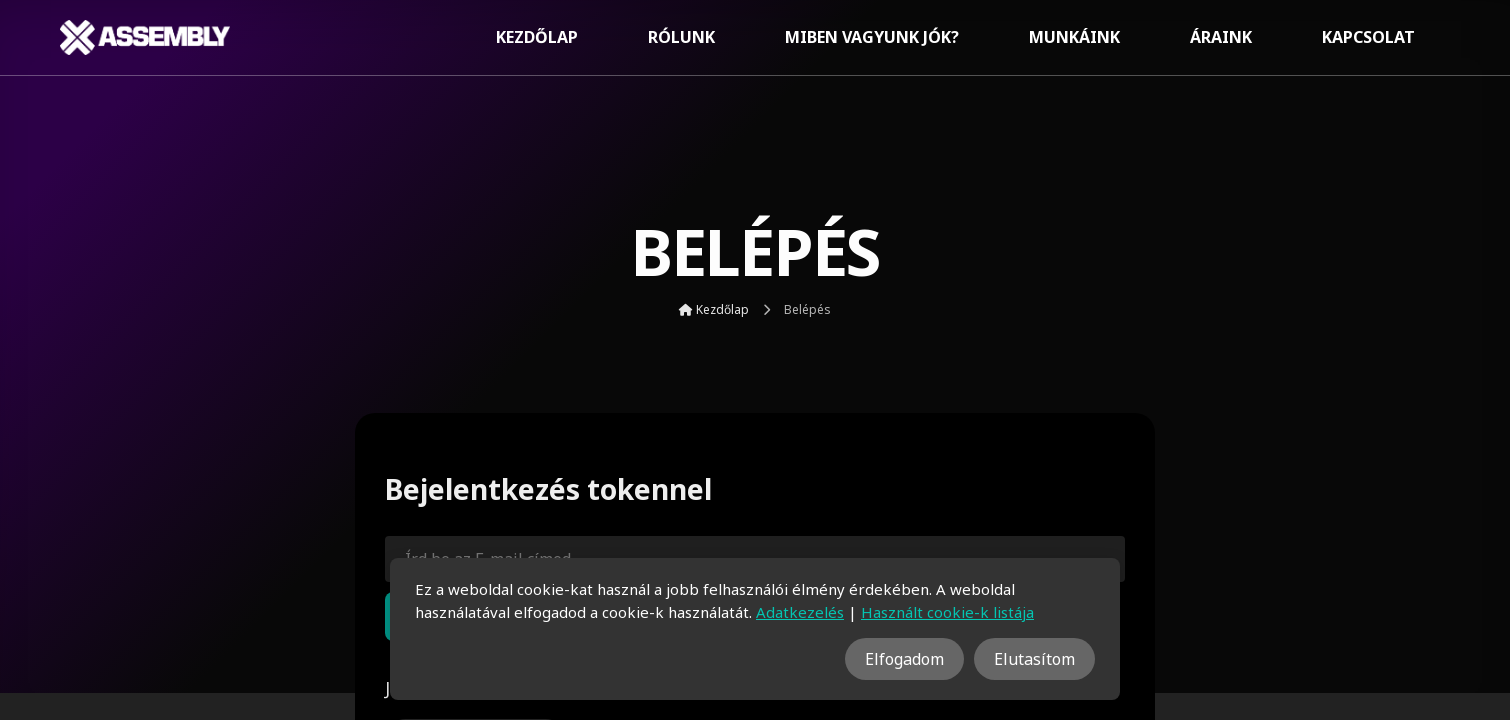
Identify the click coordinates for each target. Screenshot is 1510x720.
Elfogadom (904, 659)
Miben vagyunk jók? (872, 37)
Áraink (1221, 37)
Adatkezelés (800, 612)
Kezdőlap (537, 37)
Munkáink (1074, 37)
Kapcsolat (1368, 37)
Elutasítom (1034, 659)
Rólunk (681, 37)
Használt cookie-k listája (947, 612)
